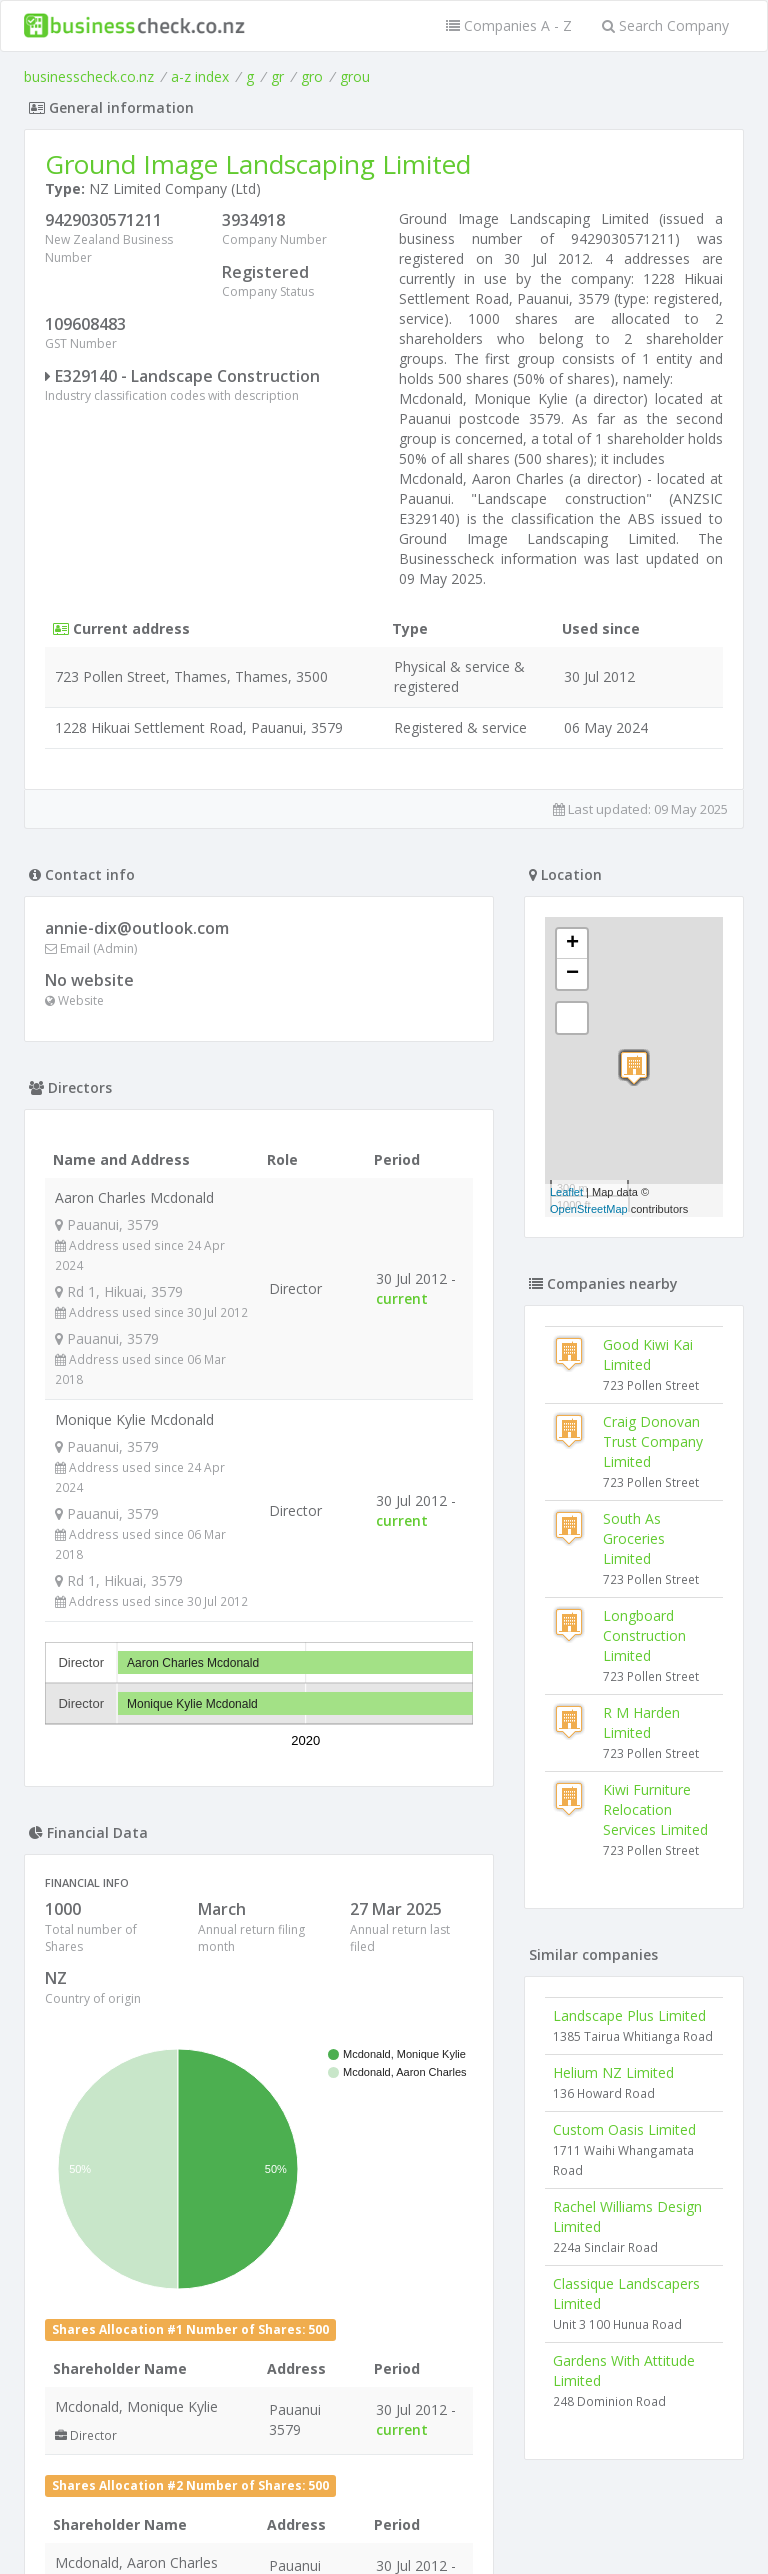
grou (355, 76)
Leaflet (566, 1192)
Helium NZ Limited (613, 2072)
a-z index (200, 76)
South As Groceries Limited (634, 1538)
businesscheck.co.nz (89, 76)
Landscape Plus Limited (629, 2015)
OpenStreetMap (589, 1209)
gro (312, 76)
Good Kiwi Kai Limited (648, 1354)
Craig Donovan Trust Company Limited (653, 1441)
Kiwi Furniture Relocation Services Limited (655, 1809)
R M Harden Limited (641, 1722)
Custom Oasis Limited (624, 2129)
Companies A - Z (509, 25)
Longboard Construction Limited (644, 1635)
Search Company (665, 25)
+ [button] (572, 944)
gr (277, 76)
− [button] (572, 974)
